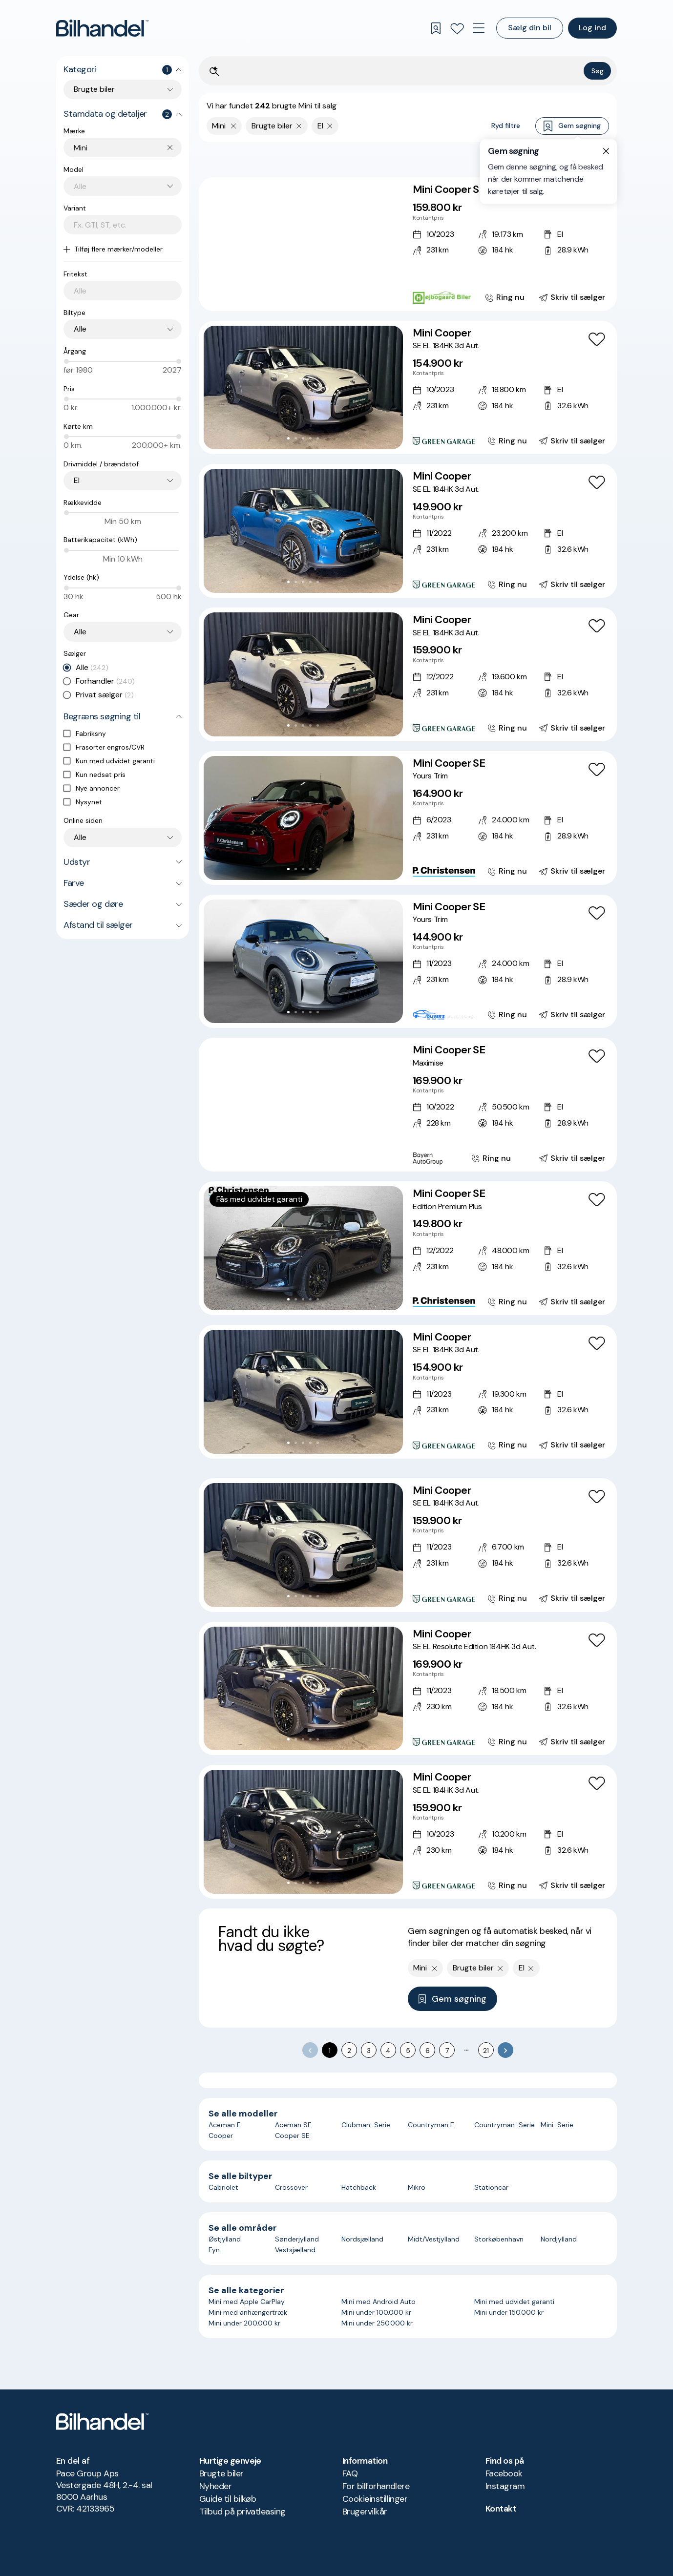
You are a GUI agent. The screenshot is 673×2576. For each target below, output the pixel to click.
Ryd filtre (505, 125)
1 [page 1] (330, 2050)
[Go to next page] (505, 2050)
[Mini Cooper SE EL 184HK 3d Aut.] (408, 388)
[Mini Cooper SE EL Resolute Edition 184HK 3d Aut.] (408, 1689)
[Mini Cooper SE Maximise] (408, 1105)
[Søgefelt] (401, 71)
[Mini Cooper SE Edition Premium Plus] (408, 1248)
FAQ (350, 2473)
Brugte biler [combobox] (94, 89)
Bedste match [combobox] (562, 159)
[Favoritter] (457, 28)
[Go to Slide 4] (307, 295)
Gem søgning (572, 126)
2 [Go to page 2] (349, 2050)
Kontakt (500, 2508)
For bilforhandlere (375, 2486)
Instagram (505, 2486)
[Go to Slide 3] (299, 295)
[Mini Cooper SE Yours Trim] (408, 818)
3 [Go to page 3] (369, 2050)
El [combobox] (77, 480)
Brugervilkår (364, 2511)
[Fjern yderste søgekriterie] (233, 126)
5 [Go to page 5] (408, 2050)
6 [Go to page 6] (427, 2050)
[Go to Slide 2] (292, 295)
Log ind (592, 27)
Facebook (504, 2473)
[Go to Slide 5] (314, 295)
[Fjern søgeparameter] (299, 126)
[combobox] (128, 147)
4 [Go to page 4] (388, 2050)
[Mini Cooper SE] (408, 244)
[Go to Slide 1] (285, 295)
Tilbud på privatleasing (242, 2511)
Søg (597, 70)
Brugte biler (221, 2473)
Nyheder (215, 2486)
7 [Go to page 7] (447, 2050)
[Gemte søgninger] (435, 28)
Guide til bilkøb (227, 2498)
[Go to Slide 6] (321, 295)
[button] (303, 244)
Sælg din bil (529, 27)
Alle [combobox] (80, 329)
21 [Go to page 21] (486, 2050)
